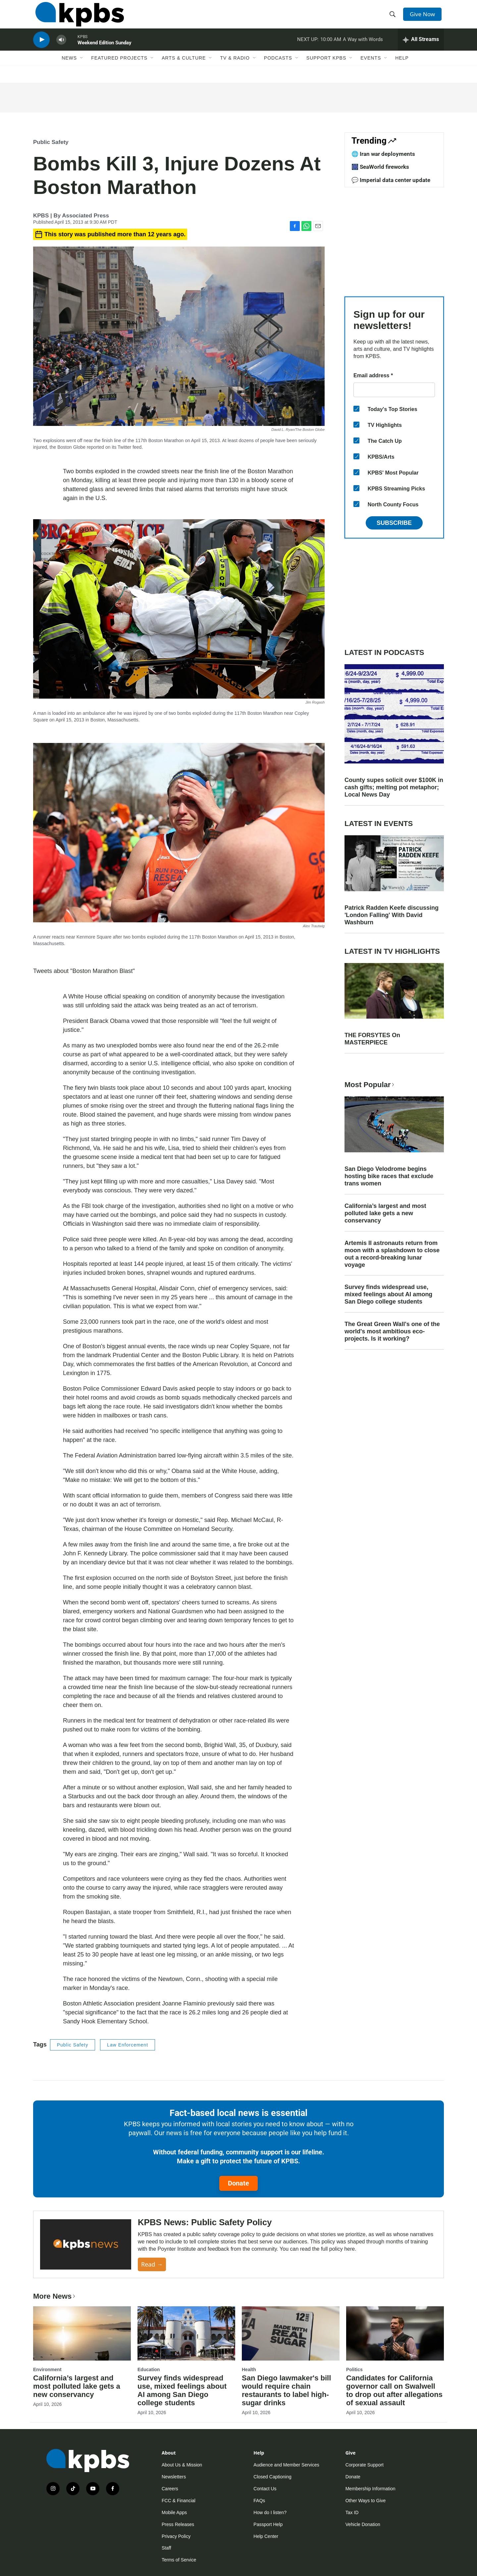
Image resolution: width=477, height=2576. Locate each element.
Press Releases (178, 2524)
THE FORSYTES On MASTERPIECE (372, 1039)
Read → (152, 2264)
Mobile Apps (174, 2512)
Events (370, 68)
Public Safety (51, 142)
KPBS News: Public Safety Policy (205, 2222)
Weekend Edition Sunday (105, 51)
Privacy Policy (176, 2536)
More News (55, 2296)
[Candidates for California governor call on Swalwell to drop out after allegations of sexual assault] (395, 2333)
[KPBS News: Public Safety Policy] (85, 2244)
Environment (47, 2369)
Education (148, 2369)
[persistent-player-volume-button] (61, 48)
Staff (166, 2548)
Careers (170, 2488)
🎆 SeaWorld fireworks (380, 166)
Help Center (265, 2536)
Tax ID (352, 2512)
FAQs (259, 2500)
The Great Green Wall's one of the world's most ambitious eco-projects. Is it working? (392, 1331)
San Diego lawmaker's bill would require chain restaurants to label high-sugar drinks (286, 2390)
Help (402, 68)
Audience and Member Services (286, 2464)
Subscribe (394, 523)
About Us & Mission (182, 2464)
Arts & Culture (184, 68)
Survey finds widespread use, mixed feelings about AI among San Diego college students (388, 1294)
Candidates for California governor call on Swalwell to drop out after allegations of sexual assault (394, 2390)
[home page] (77, 17)
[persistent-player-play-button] (41, 48)
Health (249, 2369)
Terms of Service (179, 2559)
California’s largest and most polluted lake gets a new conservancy (385, 1213)
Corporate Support (364, 2464)
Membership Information (370, 2488)
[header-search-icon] (393, 18)
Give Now (424, 17)
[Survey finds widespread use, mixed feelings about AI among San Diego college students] (186, 2333)
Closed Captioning (272, 2476)
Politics (354, 2369)
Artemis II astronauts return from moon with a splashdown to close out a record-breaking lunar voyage (392, 1254)
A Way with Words (363, 48)
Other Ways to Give (365, 2500)
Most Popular (370, 1085)
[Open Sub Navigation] (81, 68)
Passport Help (268, 2524)
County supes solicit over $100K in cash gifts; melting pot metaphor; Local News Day (393, 787)
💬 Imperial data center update (390, 180)
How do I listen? (270, 2512)
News (69, 68)
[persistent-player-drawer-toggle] (421, 48)
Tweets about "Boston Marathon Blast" (84, 971)
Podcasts (278, 68)
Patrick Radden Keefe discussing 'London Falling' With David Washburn (391, 915)
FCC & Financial (178, 2500)
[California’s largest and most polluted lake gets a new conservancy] (82, 2333)
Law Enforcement (127, 2044)
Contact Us (264, 2488)
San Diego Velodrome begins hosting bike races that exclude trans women (388, 1176)
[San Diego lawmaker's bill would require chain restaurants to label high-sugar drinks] (291, 2333)
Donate (238, 2183)
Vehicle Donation (362, 2524)
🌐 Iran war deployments (383, 154)
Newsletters (174, 2476)
